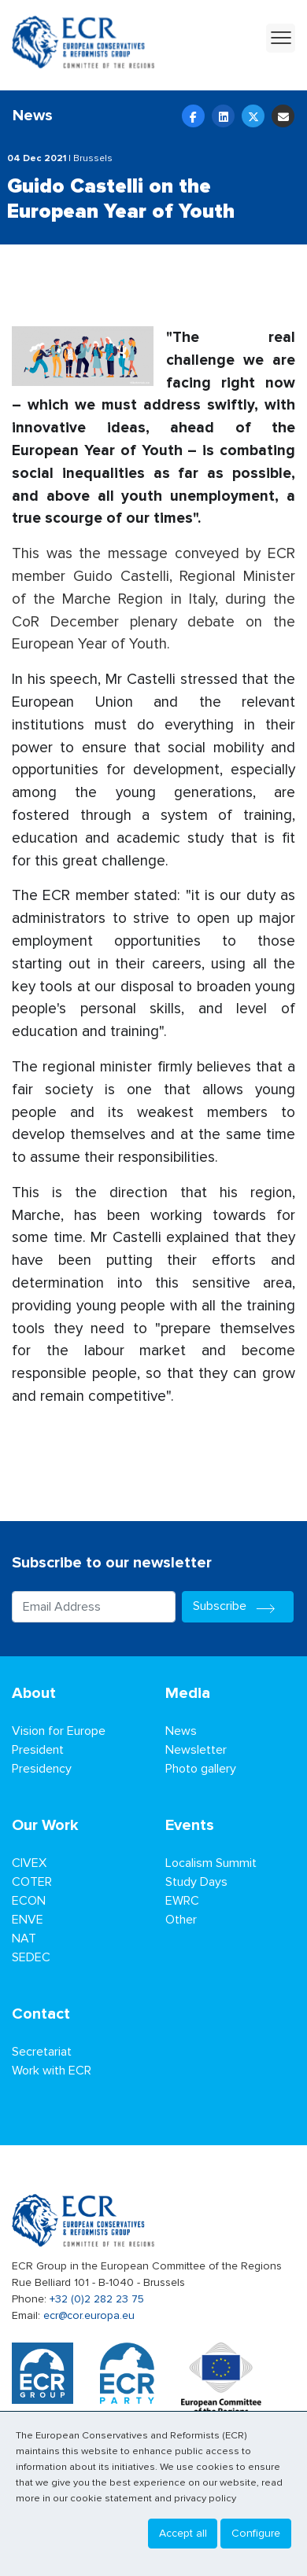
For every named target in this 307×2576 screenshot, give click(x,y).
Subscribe (238, 1606)
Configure (255, 2533)
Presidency (42, 1769)
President (38, 1750)
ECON (29, 1901)
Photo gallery (200, 1769)
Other (181, 1919)
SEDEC (31, 1957)
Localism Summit (211, 1863)
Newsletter (196, 1750)
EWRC (182, 1901)
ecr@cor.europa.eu (89, 2315)
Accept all (183, 2533)
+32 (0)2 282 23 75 (97, 2299)
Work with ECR (51, 2070)
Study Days (196, 1882)
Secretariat (42, 2052)
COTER (32, 1882)
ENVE (27, 1919)
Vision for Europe (58, 1731)
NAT (24, 1938)
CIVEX (29, 1863)
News (181, 1731)
